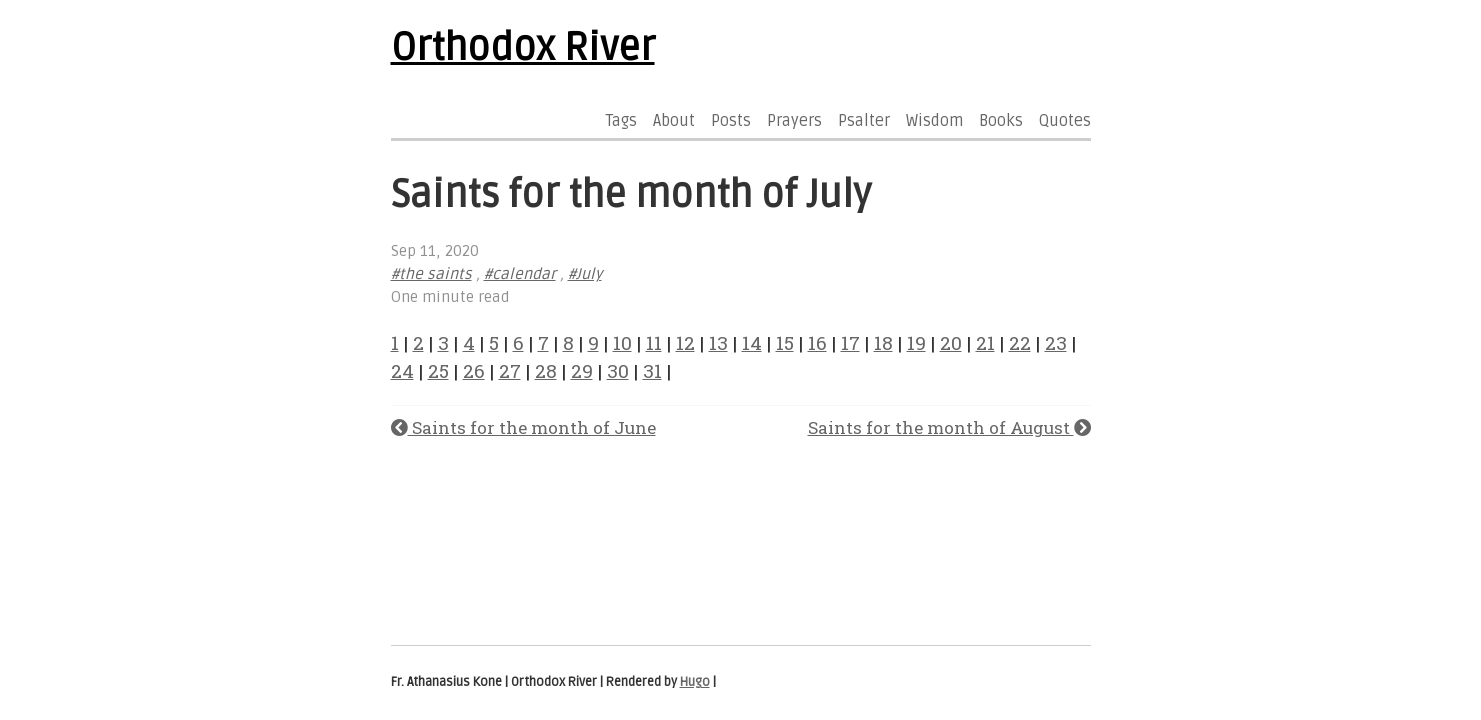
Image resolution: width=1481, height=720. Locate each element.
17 (850, 342)
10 (622, 342)
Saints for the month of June (523, 427)
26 (474, 370)
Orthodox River (523, 48)
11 (654, 342)
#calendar (520, 274)
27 (510, 370)
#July (585, 274)
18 (883, 342)
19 (916, 342)
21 (985, 342)
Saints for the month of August (949, 427)
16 (817, 342)
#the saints (431, 274)
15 (785, 342)
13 (718, 342)
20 (951, 342)
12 (685, 342)
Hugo (695, 682)
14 (752, 342)
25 (438, 370)
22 (1020, 342)
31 (652, 370)
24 (402, 370)
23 (1056, 342)
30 (618, 370)
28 (546, 370)
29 (582, 370)
